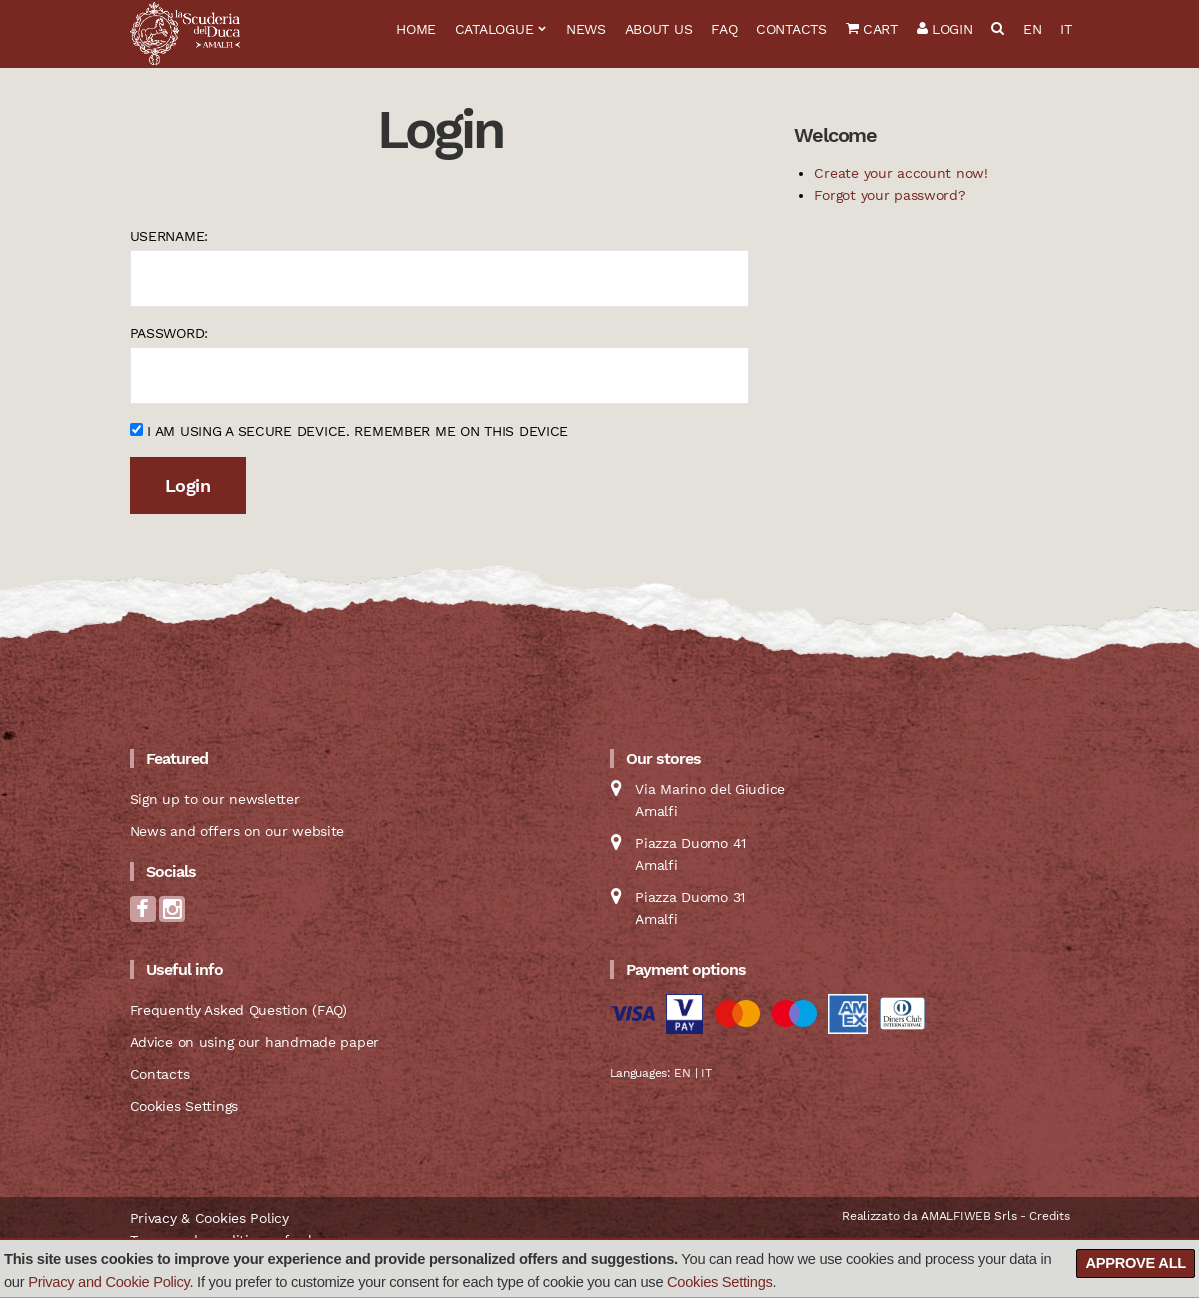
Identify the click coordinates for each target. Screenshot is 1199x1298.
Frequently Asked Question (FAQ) (238, 1010)
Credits (1049, 1216)
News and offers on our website (237, 831)
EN (1032, 29)
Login (945, 29)
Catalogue (494, 29)
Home (416, 29)
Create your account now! (900, 173)
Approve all (1135, 1263)
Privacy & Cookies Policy (209, 1218)
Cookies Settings (720, 1282)
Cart (872, 29)
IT (1065, 29)
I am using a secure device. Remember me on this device (349, 431)
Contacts (791, 29)
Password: (169, 333)
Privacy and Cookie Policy (108, 1282)
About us (659, 29)
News (586, 29)
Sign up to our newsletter (215, 799)
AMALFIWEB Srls (968, 1216)
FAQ (724, 29)
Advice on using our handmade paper (254, 1042)
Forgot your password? (889, 195)
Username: (169, 236)
